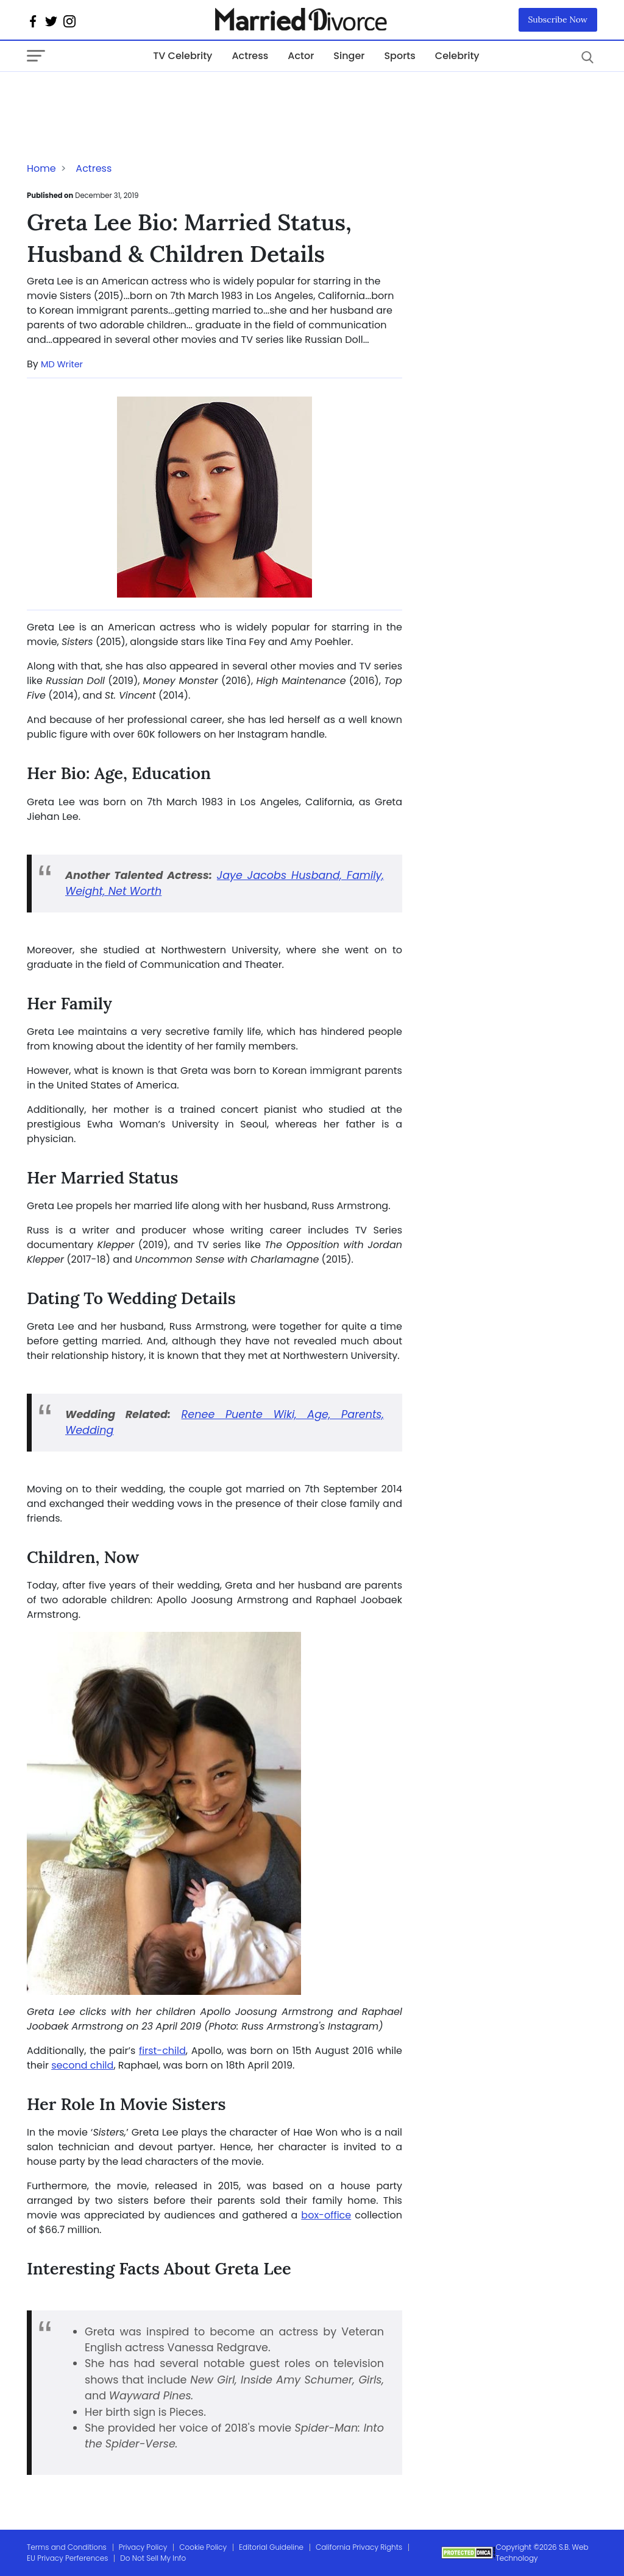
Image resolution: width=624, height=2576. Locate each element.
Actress (250, 56)
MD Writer (62, 364)
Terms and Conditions (67, 2547)
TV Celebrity (182, 56)
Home (41, 168)
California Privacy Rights (359, 2547)
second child (82, 2065)
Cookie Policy (203, 2547)
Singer (348, 56)
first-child (162, 2051)
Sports (399, 56)
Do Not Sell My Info (153, 2558)
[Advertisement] (124, 96)
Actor (301, 56)
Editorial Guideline (271, 2547)
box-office (326, 2215)
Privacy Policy (143, 2547)
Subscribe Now (558, 19)
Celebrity (457, 56)
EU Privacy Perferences (67, 2558)
